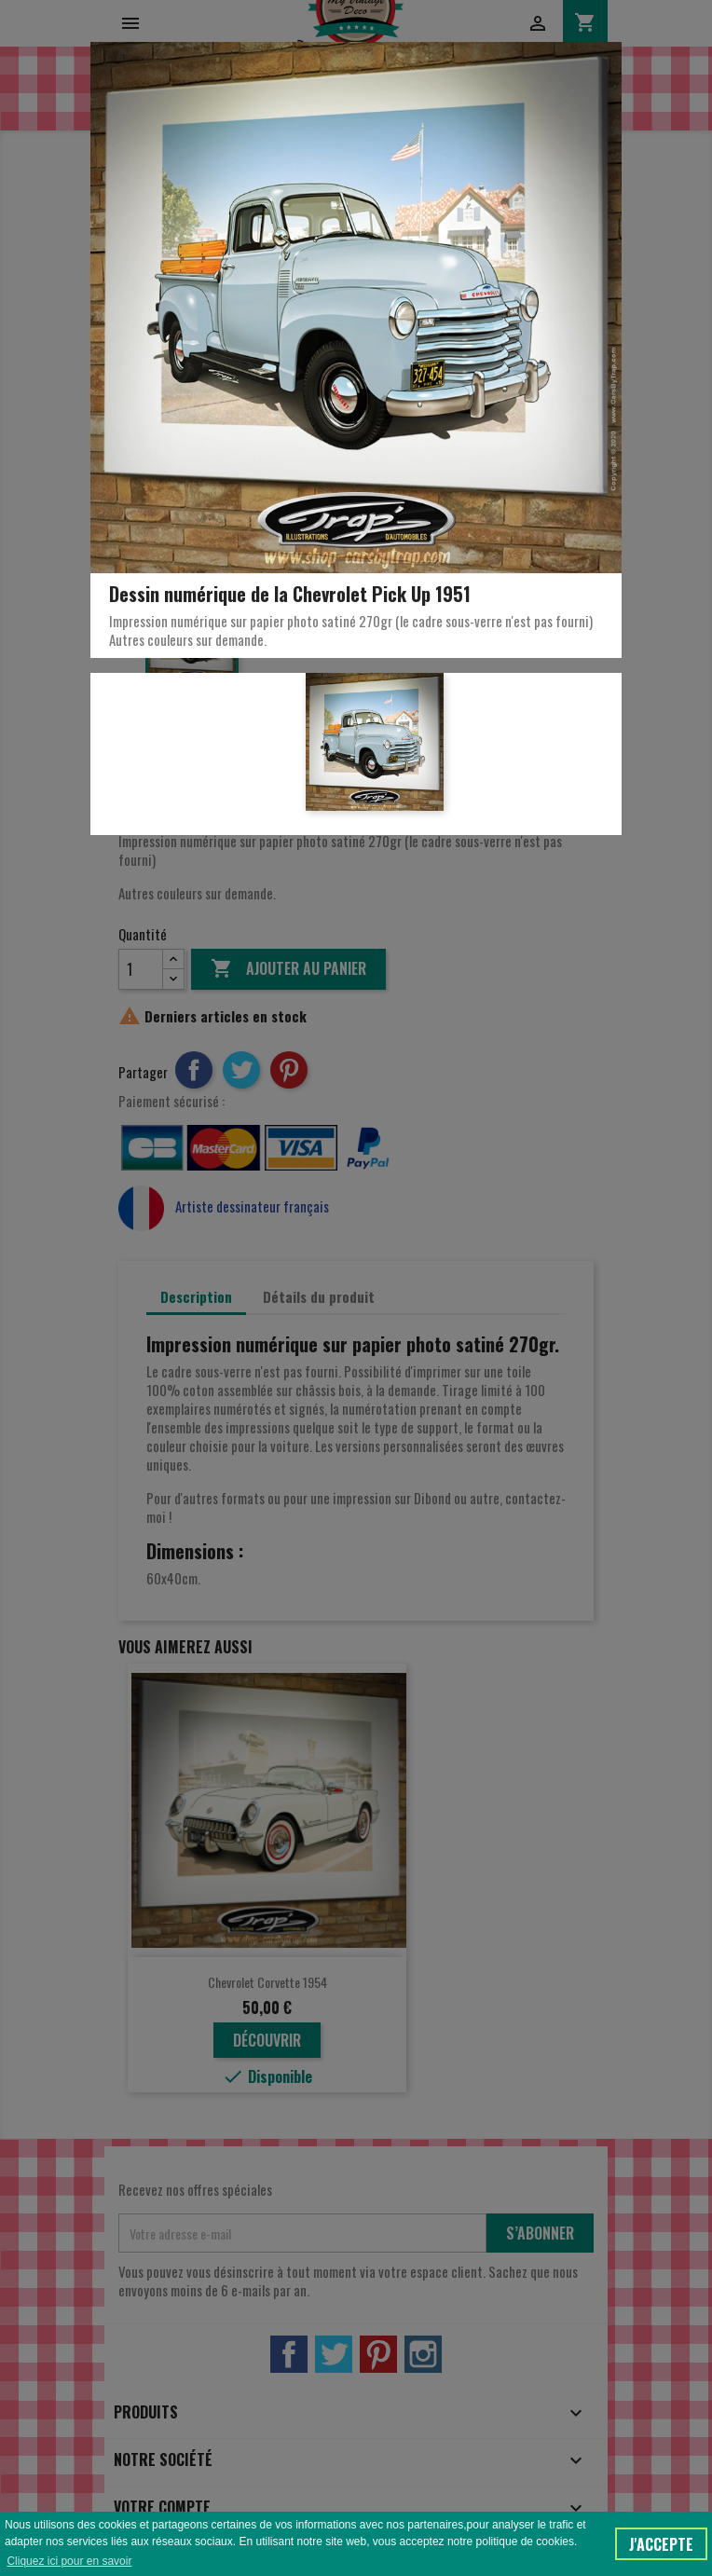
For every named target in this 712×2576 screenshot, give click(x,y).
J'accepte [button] (661, 2544)
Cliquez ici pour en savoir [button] (69, 2561)
